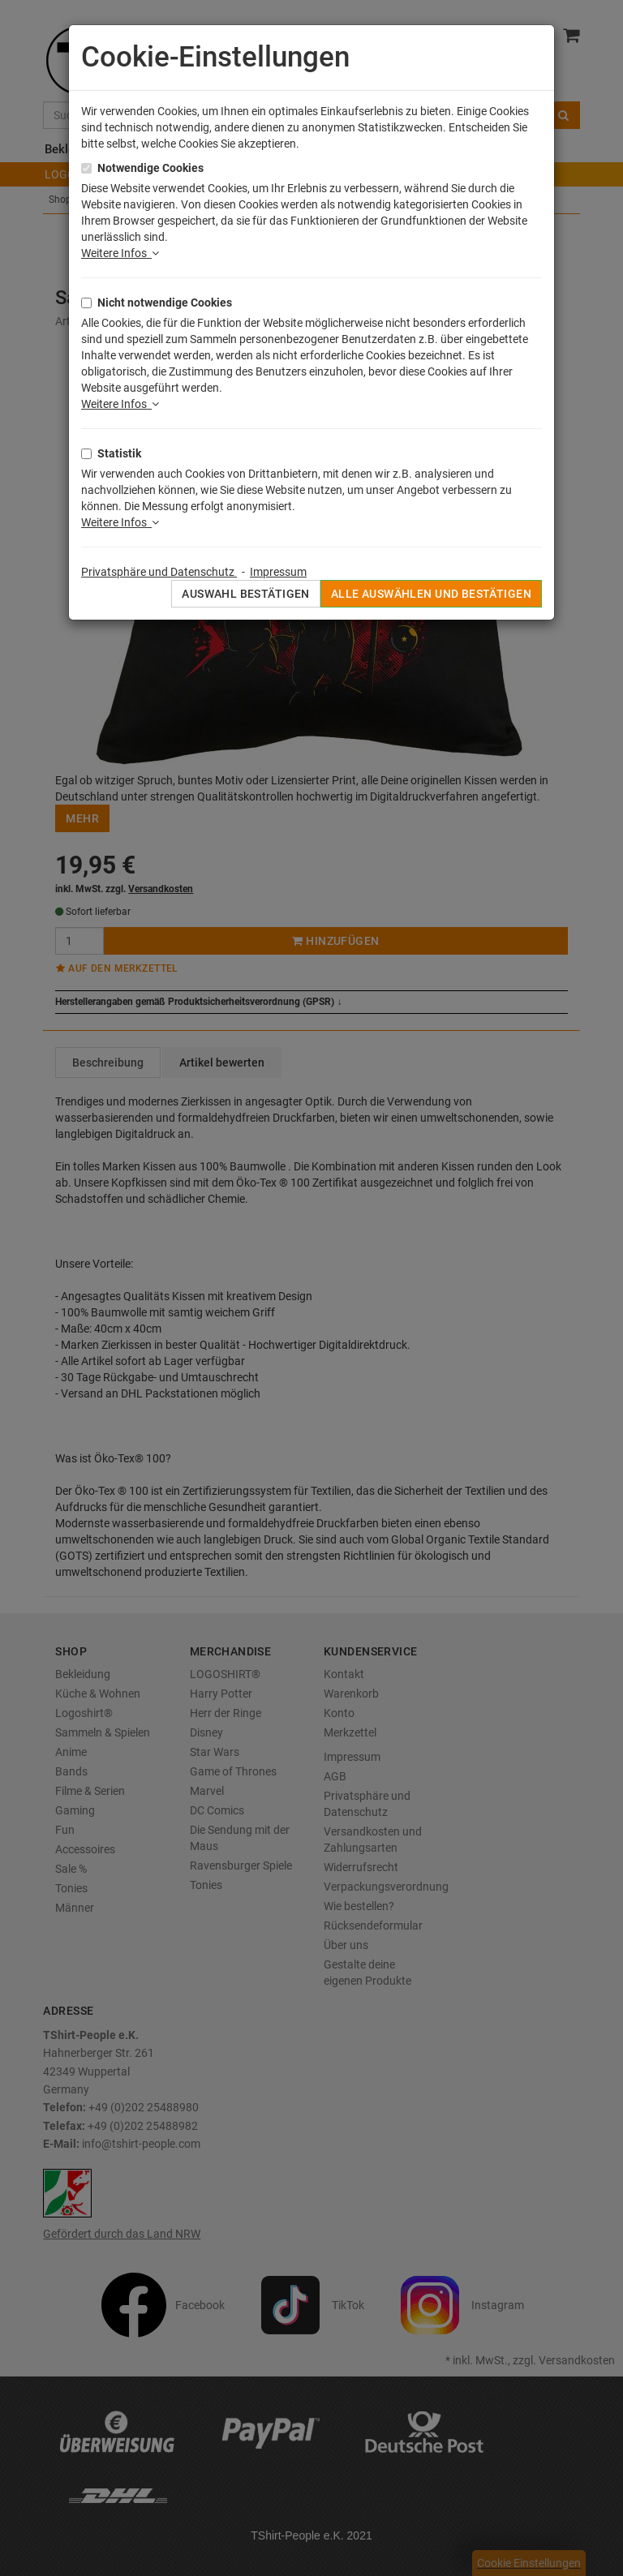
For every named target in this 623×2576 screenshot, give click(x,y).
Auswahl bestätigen (246, 593)
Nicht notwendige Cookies (164, 302)
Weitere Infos (120, 253)
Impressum (278, 571)
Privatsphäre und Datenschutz (159, 571)
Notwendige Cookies (150, 167)
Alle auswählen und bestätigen (431, 593)
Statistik (119, 453)
